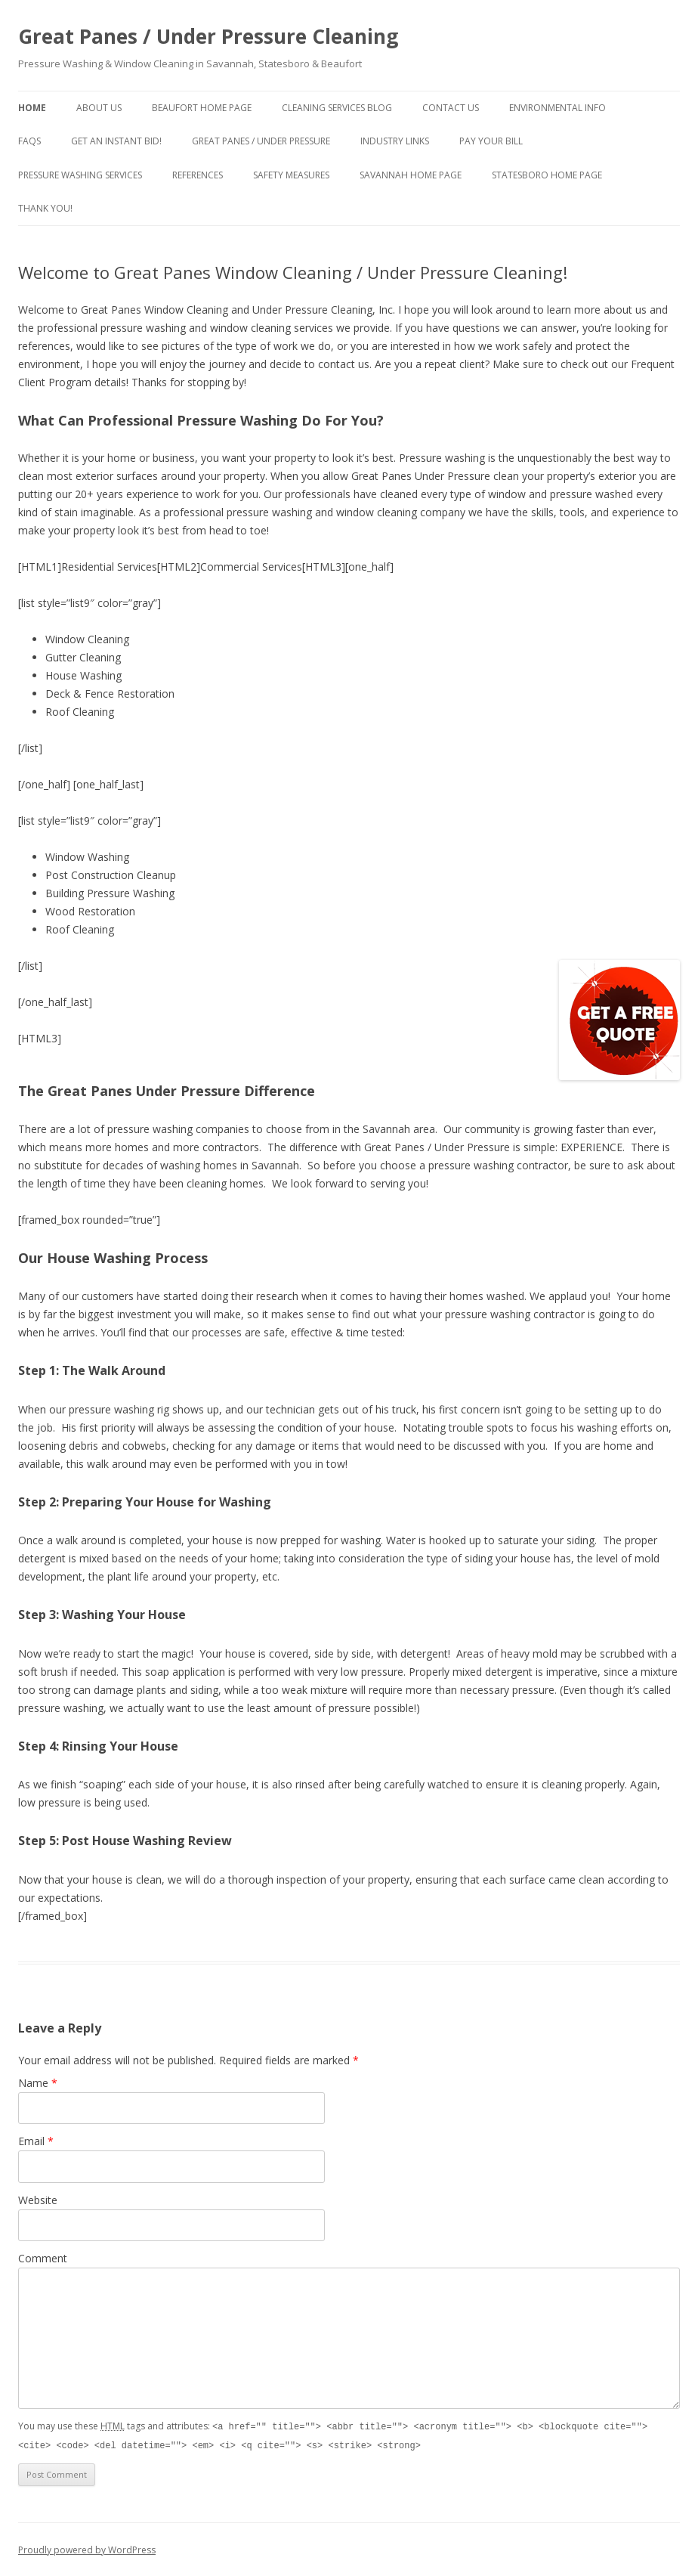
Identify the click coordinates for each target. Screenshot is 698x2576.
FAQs (29, 141)
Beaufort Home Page (202, 107)
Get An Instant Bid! (116, 141)
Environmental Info (557, 107)
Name (37, 2083)
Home (32, 107)
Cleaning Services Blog (337, 107)
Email (36, 2141)
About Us (99, 107)
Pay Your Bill (491, 141)
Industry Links (394, 141)
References (197, 175)
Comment (42, 2258)
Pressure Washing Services (80, 175)
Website (37, 2200)
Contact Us (450, 107)
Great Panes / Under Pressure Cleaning (208, 36)
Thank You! (45, 208)
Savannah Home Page (411, 175)
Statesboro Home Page (547, 175)
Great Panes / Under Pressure (261, 141)
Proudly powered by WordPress (87, 2548)
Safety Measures (291, 175)
